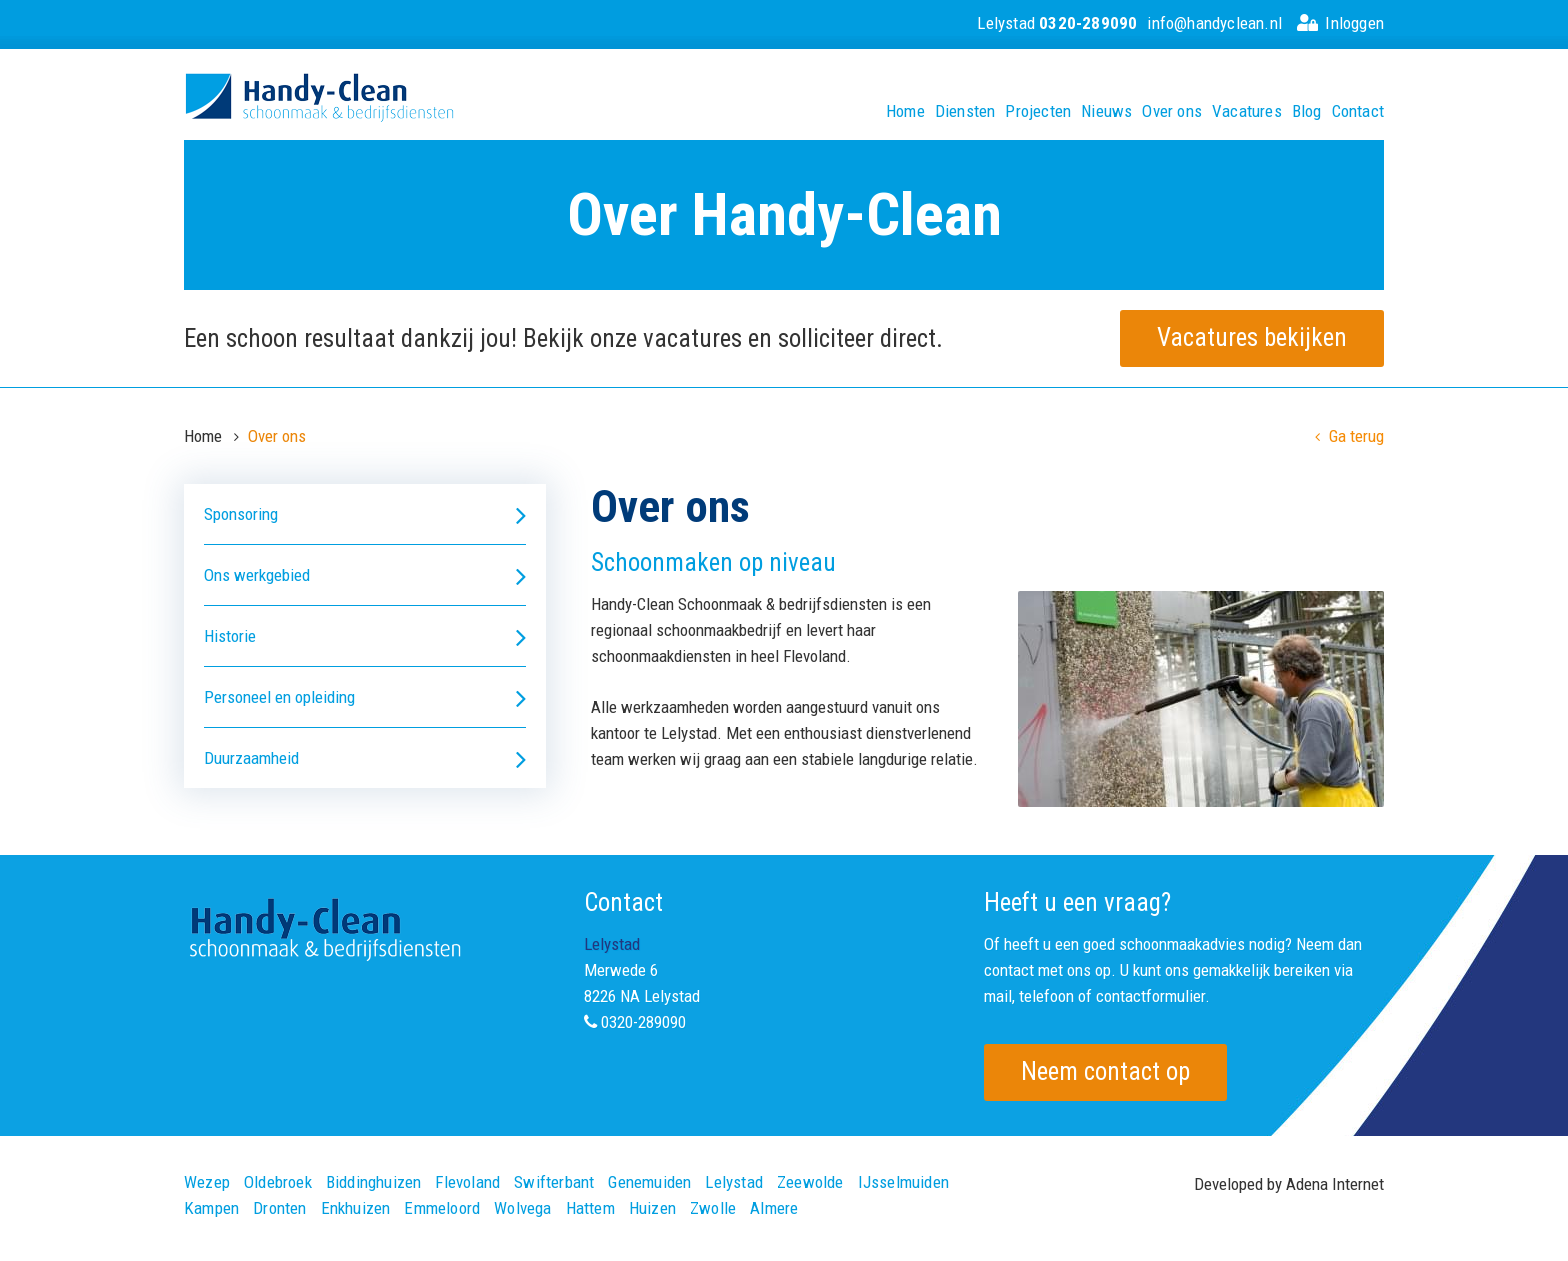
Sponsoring (365, 514)
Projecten (1038, 111)
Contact (1358, 111)
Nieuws (1106, 111)
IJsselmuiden (903, 1182)
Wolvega (522, 1208)
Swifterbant (554, 1182)
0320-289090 (643, 1022)
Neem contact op (1105, 1071)
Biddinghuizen (374, 1182)
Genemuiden (649, 1182)
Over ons (1172, 111)
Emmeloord (442, 1208)
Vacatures (1247, 111)
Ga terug (1349, 436)
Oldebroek (278, 1182)
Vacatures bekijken (1252, 337)
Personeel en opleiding (365, 697)
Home (905, 111)
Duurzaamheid (365, 758)
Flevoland (467, 1182)
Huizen (652, 1208)
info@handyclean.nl (1214, 23)
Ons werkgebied (365, 575)
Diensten (965, 111)
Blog (1307, 111)
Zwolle (713, 1208)
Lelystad (1057, 23)
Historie (365, 636)
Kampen (211, 1208)
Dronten (279, 1208)
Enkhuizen (356, 1208)
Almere (774, 1208)
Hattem (590, 1208)
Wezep (207, 1182)
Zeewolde (810, 1182)
